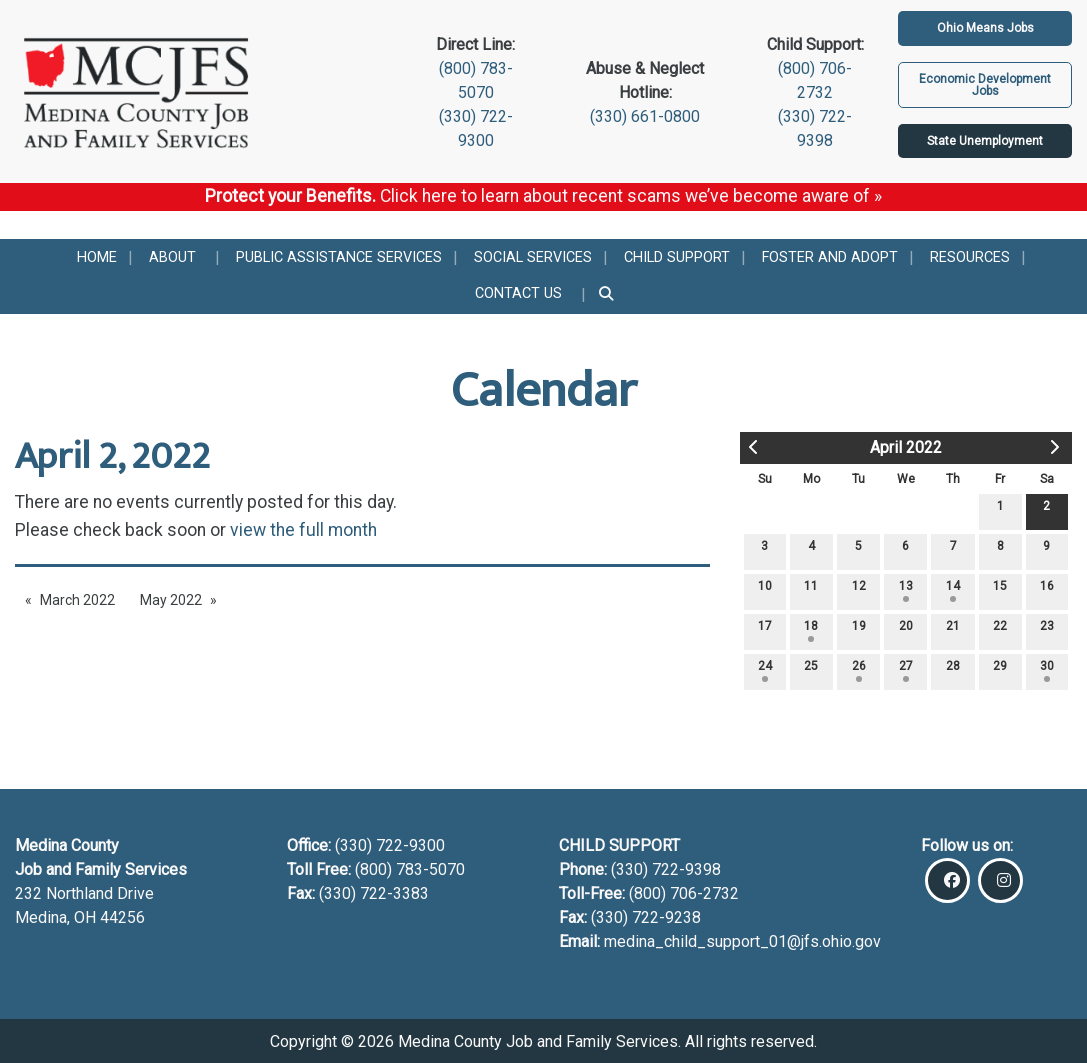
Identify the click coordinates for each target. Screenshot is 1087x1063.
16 (1047, 590)
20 (906, 630)
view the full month (303, 530)
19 (859, 630)
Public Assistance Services (339, 257)
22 (1000, 630)
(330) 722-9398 (666, 869)
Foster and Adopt (830, 257)
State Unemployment (985, 141)
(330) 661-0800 (645, 116)
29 (1000, 670)
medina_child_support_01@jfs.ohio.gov (742, 941)
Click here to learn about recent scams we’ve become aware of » (631, 196)
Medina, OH (57, 917)
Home (97, 257)
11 (811, 590)
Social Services (533, 257)
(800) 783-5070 (412, 869)
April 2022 (906, 447)
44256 (122, 917)
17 (765, 630)
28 (953, 670)
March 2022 (77, 600)
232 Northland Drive (84, 893)
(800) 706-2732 (684, 893)
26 (859, 670)
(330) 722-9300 (388, 845)
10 (765, 590)
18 (811, 630)
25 (811, 670)
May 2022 (171, 600)
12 (859, 590)
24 (765, 670)
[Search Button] (607, 295)
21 (953, 630)
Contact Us (518, 293)
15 (1000, 590)
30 (1047, 670)
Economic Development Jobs (985, 85)
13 (906, 590)
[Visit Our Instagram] (1000, 880)
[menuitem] (97, 257)
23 (1047, 630)
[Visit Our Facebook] (947, 880)
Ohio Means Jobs (985, 28)
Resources (970, 257)
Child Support (677, 257)
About (172, 257)
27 (906, 670)
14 (953, 590)
